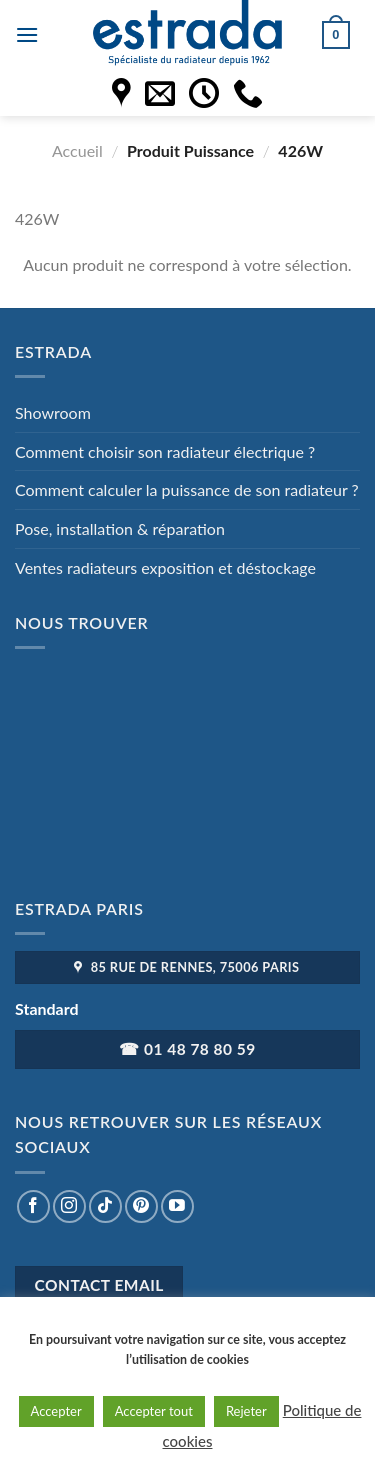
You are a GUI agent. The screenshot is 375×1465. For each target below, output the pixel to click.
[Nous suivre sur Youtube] (177, 1206)
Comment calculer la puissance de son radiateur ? (187, 489)
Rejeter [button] (246, 1411)
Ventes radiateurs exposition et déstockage (165, 567)
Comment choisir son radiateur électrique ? (165, 451)
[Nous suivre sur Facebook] (33, 1206)
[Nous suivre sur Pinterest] (141, 1206)
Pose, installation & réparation (120, 528)
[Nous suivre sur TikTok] (105, 1206)
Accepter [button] (56, 1411)
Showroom (53, 412)
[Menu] (27, 34)
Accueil (77, 150)
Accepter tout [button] (154, 1411)
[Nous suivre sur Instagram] (69, 1206)
